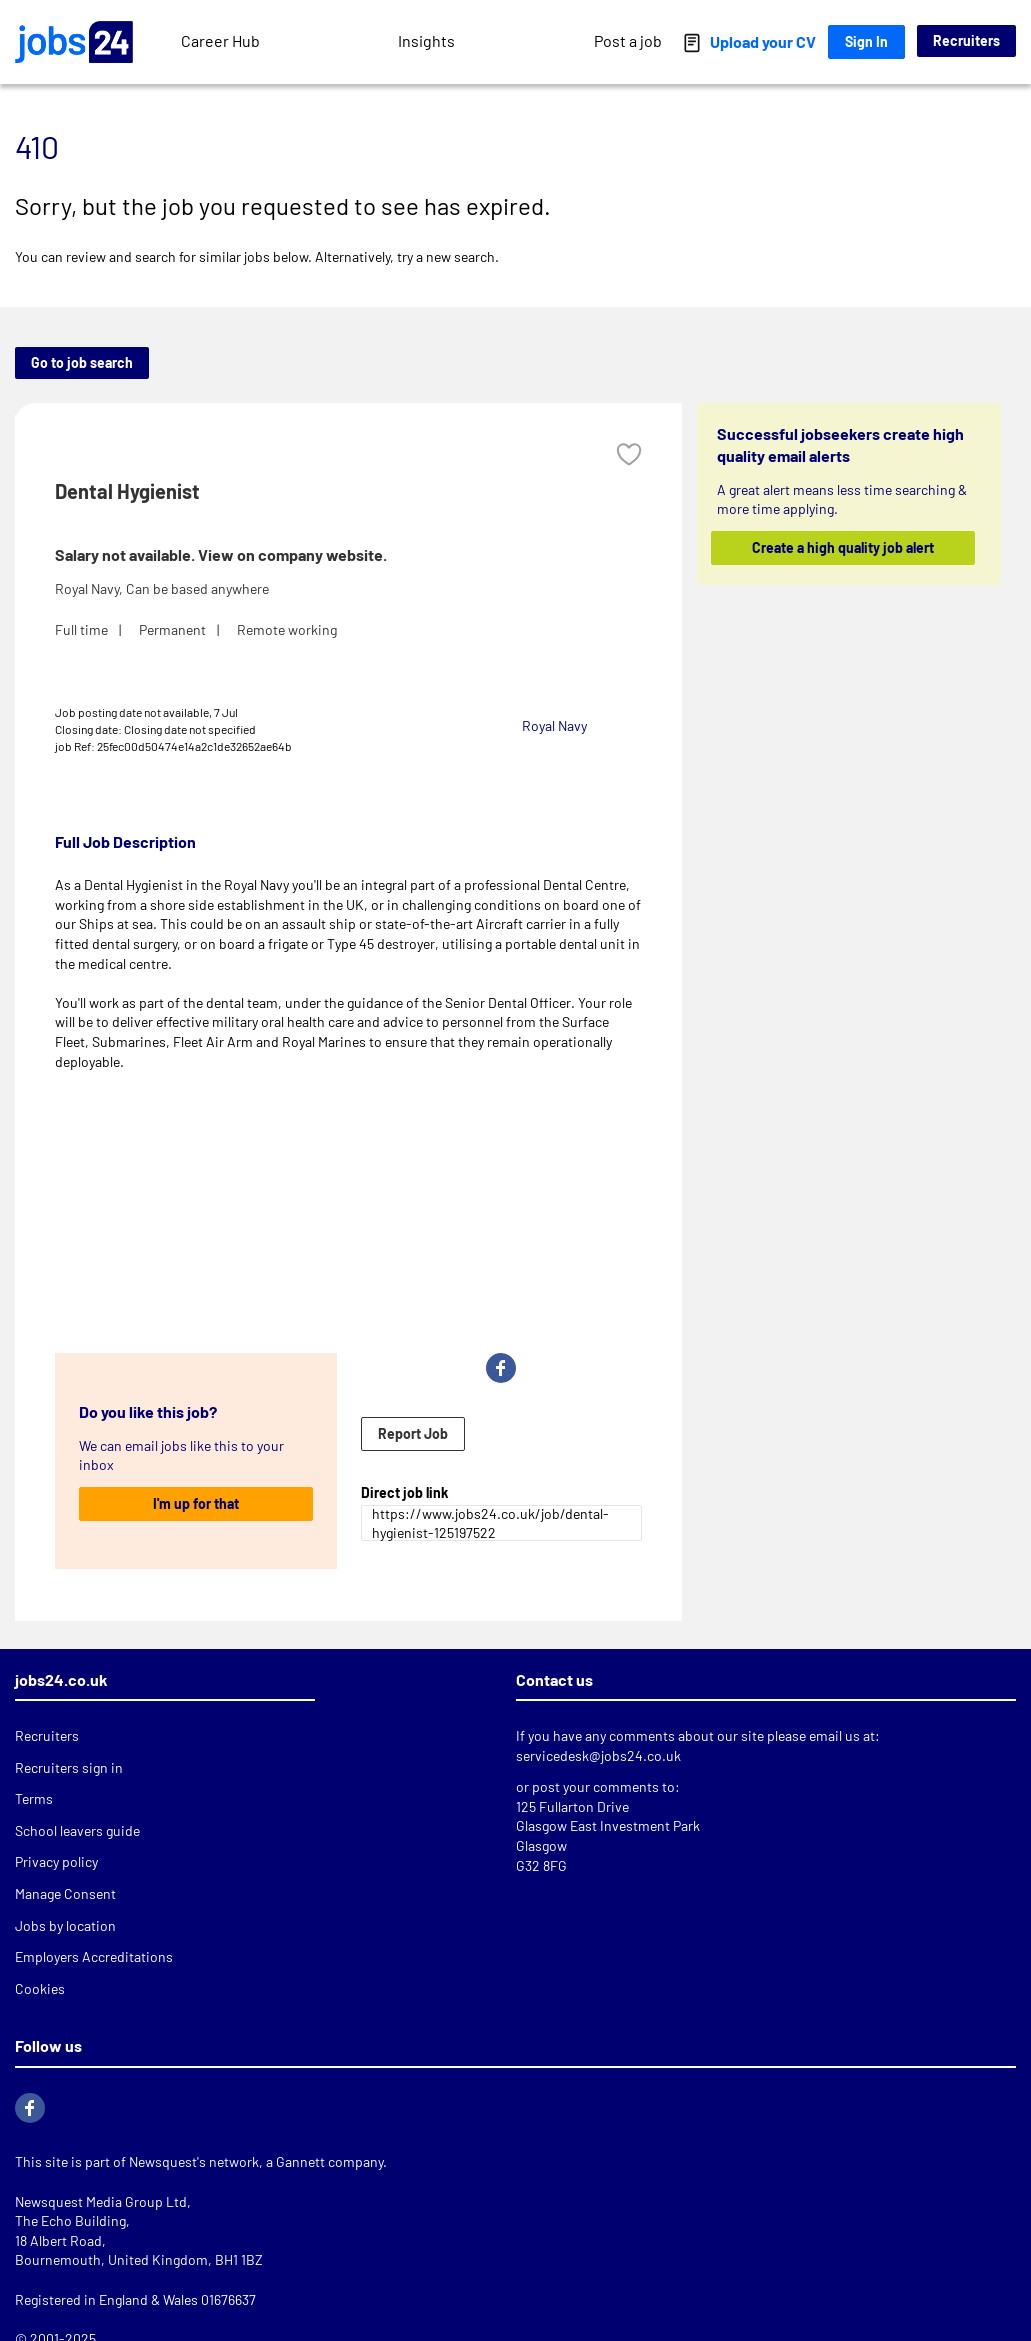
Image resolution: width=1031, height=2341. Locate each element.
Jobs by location (65, 1925)
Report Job (413, 1433)
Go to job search (82, 362)
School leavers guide (77, 1830)
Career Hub (220, 40)
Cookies (40, 1988)
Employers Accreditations (94, 1956)
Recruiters (966, 40)
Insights (426, 40)
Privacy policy (56, 1861)
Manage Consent (65, 1893)
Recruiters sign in (69, 1767)
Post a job (628, 40)
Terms (34, 1798)
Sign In (866, 41)
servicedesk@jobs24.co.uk (598, 1755)
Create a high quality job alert (843, 547)
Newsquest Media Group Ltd (101, 2201)
